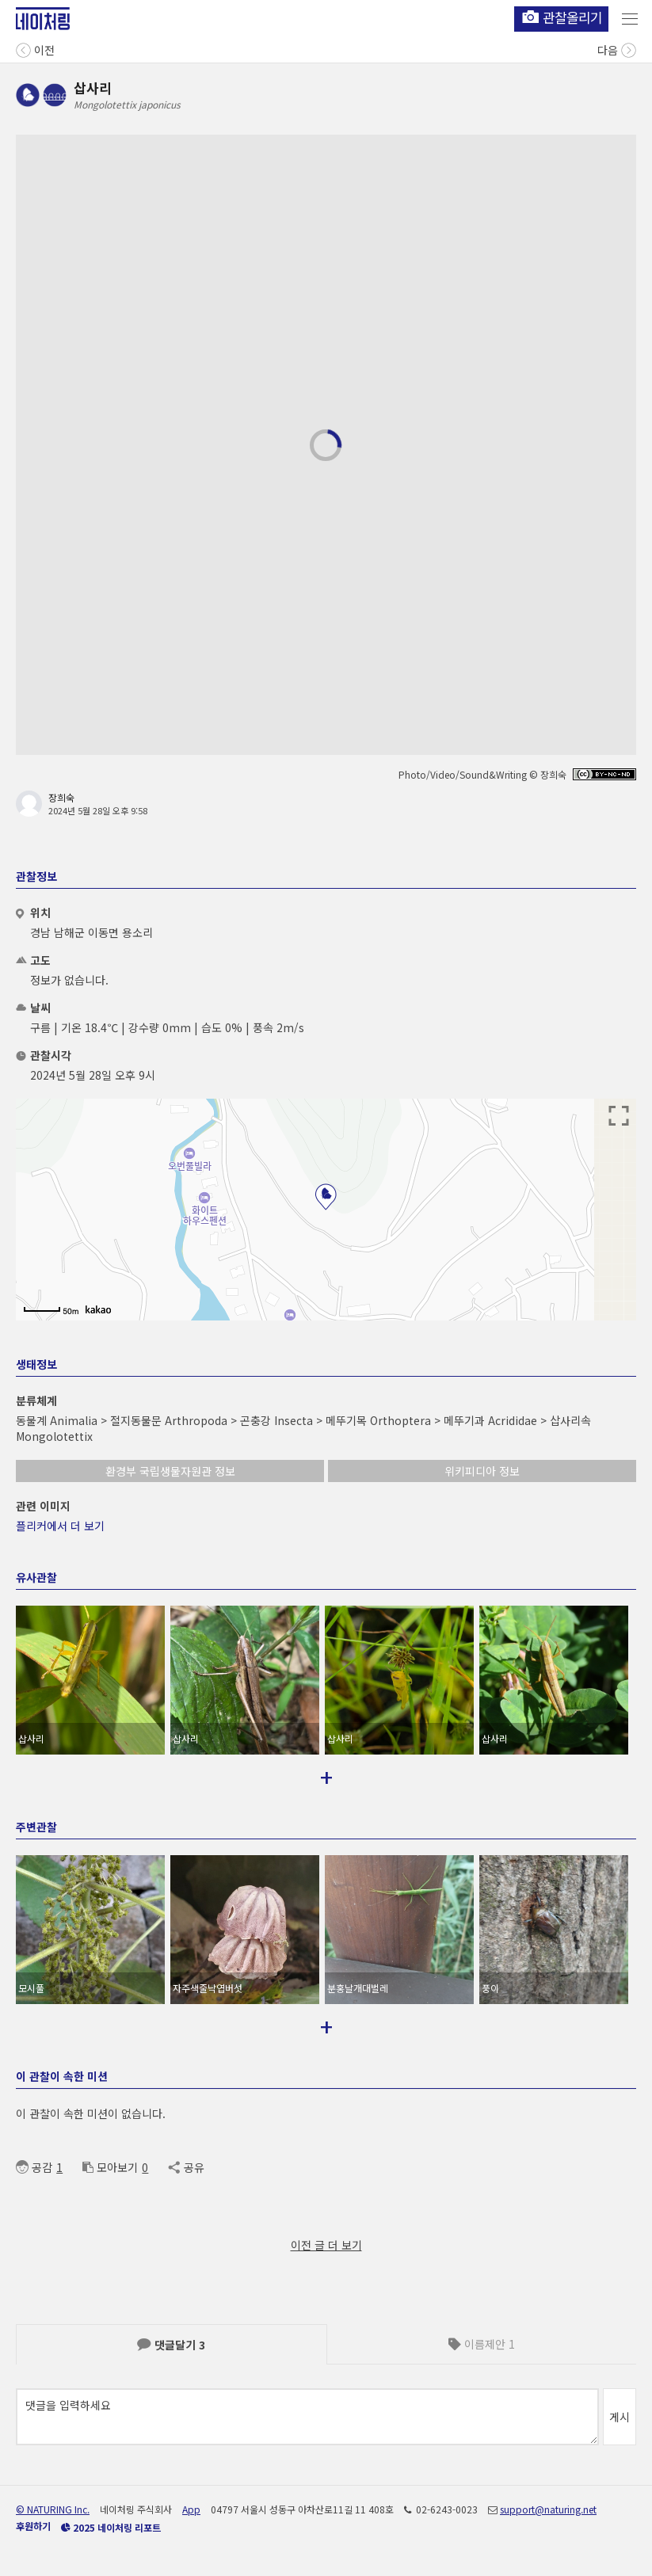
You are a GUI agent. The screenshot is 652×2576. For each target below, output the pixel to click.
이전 (35, 49)
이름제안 (481, 2344)
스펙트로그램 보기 (531, 553)
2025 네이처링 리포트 (111, 2527)
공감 (34, 2167)
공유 (186, 2167)
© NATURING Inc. (53, 2509)
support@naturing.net (548, 2509)
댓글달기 (171, 2345)
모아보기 (110, 2167)
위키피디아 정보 (482, 1471)
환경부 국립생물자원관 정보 (170, 1471)
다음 (616, 49)
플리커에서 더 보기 (60, 1526)
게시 (619, 2417)
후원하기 (33, 2525)
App (191, 2509)
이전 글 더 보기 (326, 2245)
